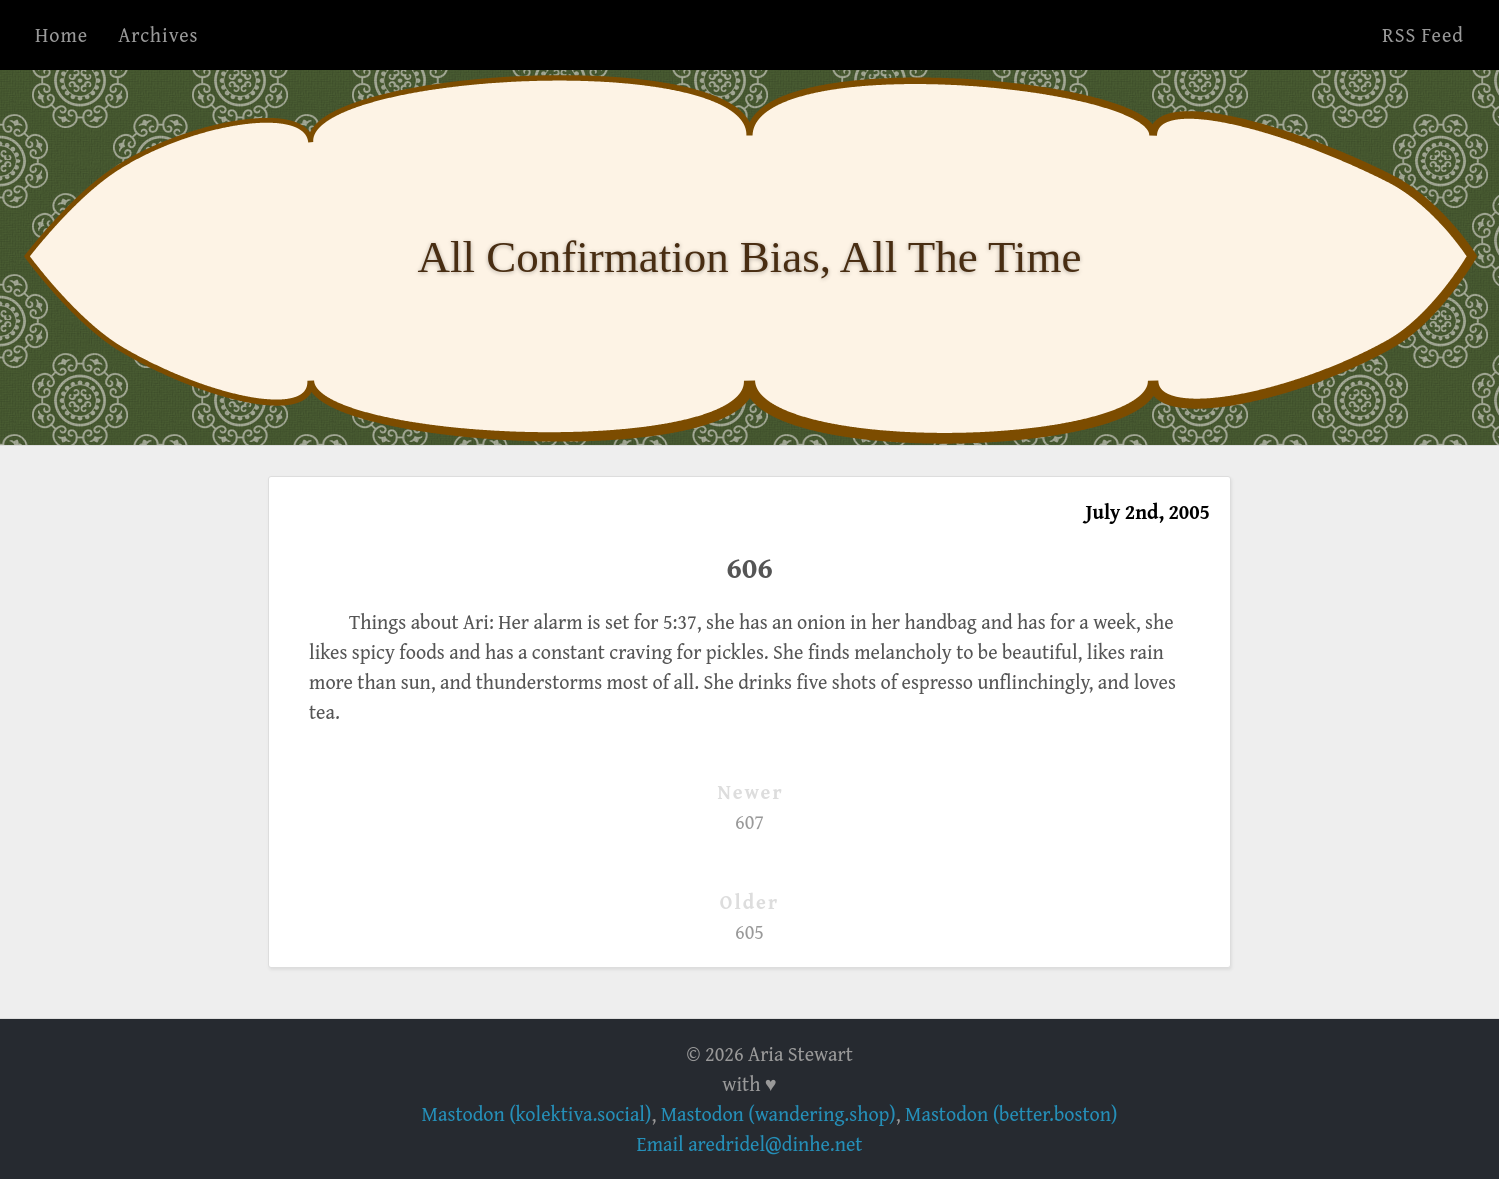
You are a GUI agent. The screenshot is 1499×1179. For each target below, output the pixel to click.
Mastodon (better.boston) (1011, 1113)
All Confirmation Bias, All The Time (750, 257)
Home (61, 34)
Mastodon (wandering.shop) (778, 1113)
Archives (158, 34)
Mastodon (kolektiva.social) (537, 1113)
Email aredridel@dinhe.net (750, 1143)
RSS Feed (1423, 34)
